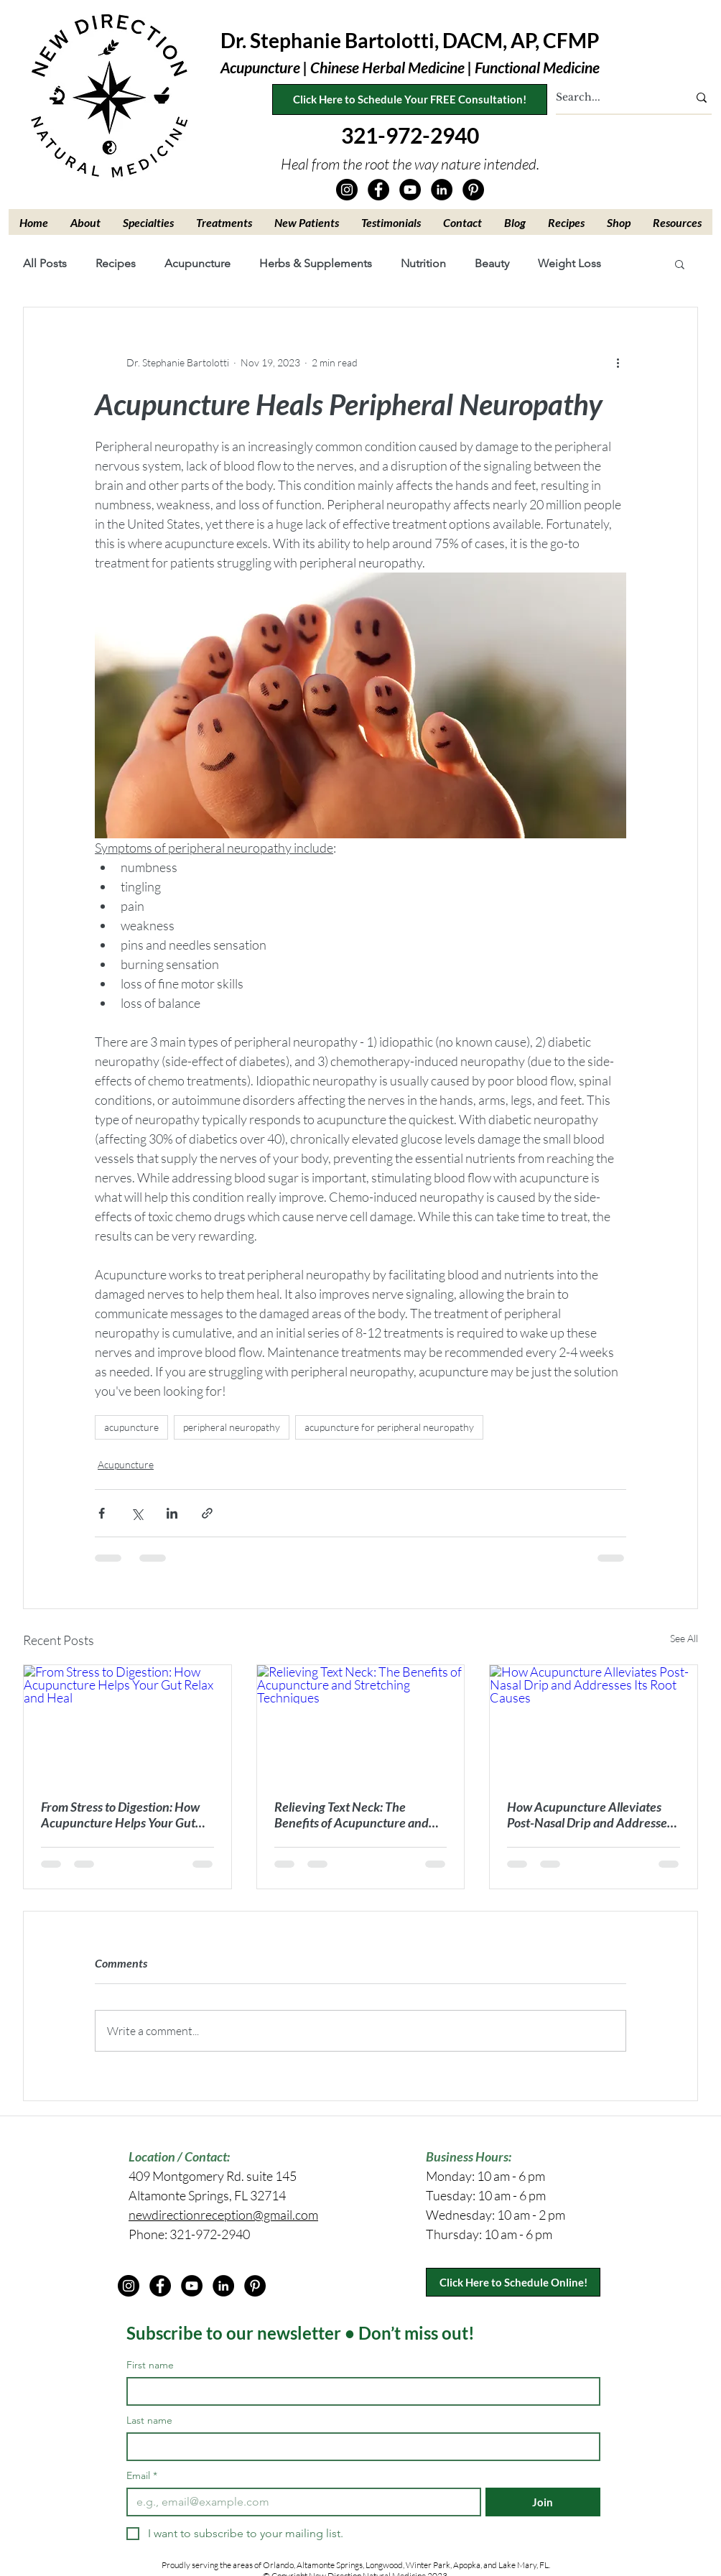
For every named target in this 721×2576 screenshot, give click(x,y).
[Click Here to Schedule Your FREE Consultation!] (409, 99)
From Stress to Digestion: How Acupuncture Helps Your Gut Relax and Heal (120, 1814)
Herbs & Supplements (315, 263)
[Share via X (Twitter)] (137, 1513)
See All (684, 1638)
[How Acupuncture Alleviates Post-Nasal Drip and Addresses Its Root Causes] (593, 1723)
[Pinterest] (473, 189)
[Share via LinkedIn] (172, 1513)
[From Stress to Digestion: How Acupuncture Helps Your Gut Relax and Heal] (127, 1723)
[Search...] (611, 97)
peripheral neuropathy (231, 1427)
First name (150, 2365)
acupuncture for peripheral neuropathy (389, 1427)
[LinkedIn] (441, 189)
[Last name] (359, 2447)
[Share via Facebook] (101, 1513)
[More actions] (617, 362)
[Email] (299, 2502)
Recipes (116, 263)
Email (141, 2476)
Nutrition (423, 263)
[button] (86, 222)
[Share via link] (207, 1513)
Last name (149, 2420)
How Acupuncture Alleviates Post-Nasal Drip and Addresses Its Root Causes (589, 1814)
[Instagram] (347, 189)
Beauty (492, 263)
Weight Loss (569, 263)
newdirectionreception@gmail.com (223, 2215)
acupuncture (131, 1427)
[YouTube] (410, 189)
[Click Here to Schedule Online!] (513, 2282)
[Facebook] (378, 189)
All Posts (45, 263)
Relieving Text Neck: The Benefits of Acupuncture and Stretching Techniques (351, 1814)
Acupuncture (197, 263)
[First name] (359, 2391)
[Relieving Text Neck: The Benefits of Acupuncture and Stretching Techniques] (361, 1723)
